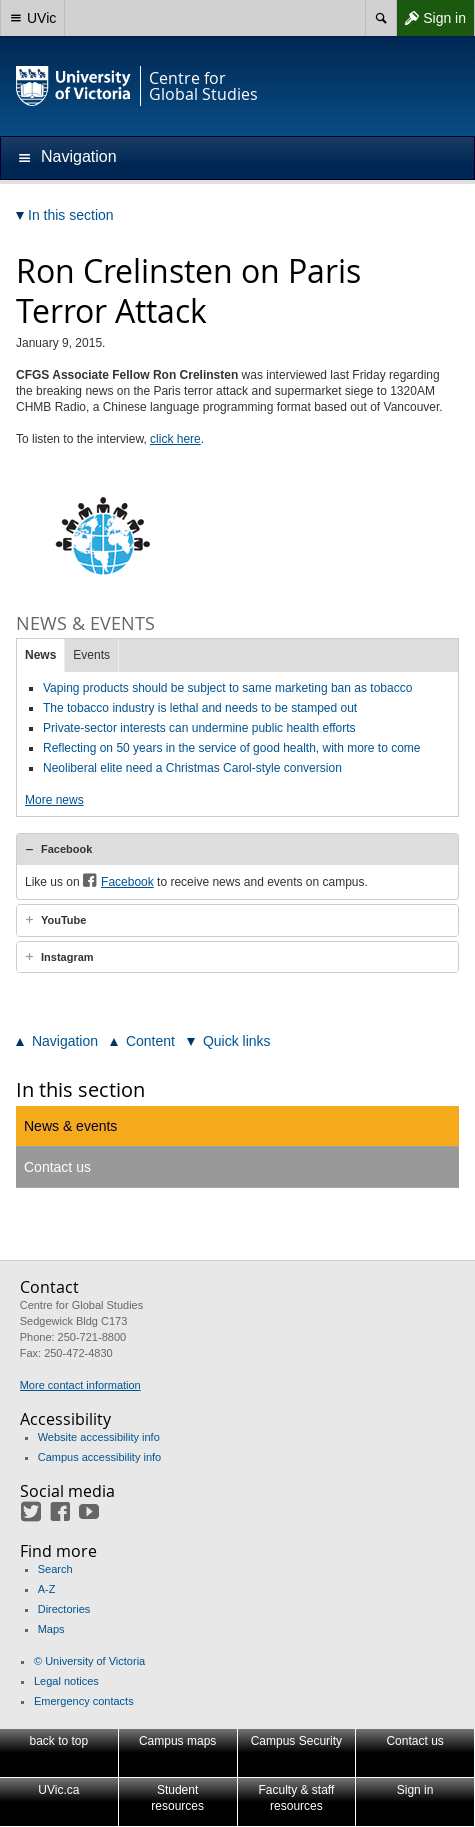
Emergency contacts (84, 1701)
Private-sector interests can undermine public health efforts (199, 728)
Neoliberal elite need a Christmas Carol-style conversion (192, 768)
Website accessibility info (99, 1437)
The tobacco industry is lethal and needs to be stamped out (200, 708)
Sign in (431, 18)
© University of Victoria (89, 1661)
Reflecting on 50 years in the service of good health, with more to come (232, 748)
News (40, 655)
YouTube (63, 920)
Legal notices (66, 1681)
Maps (51, 1629)
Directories (64, 1609)
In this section (80, 1089)
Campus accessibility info (100, 1457)
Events (91, 655)
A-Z (47, 1589)
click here (175, 439)
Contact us (57, 1167)
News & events (70, 1126)
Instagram (67, 957)
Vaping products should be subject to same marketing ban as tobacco (227, 688)
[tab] (237, 849)
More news (54, 800)
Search (55, 1569)
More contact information (80, 1385)
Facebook (66, 849)
